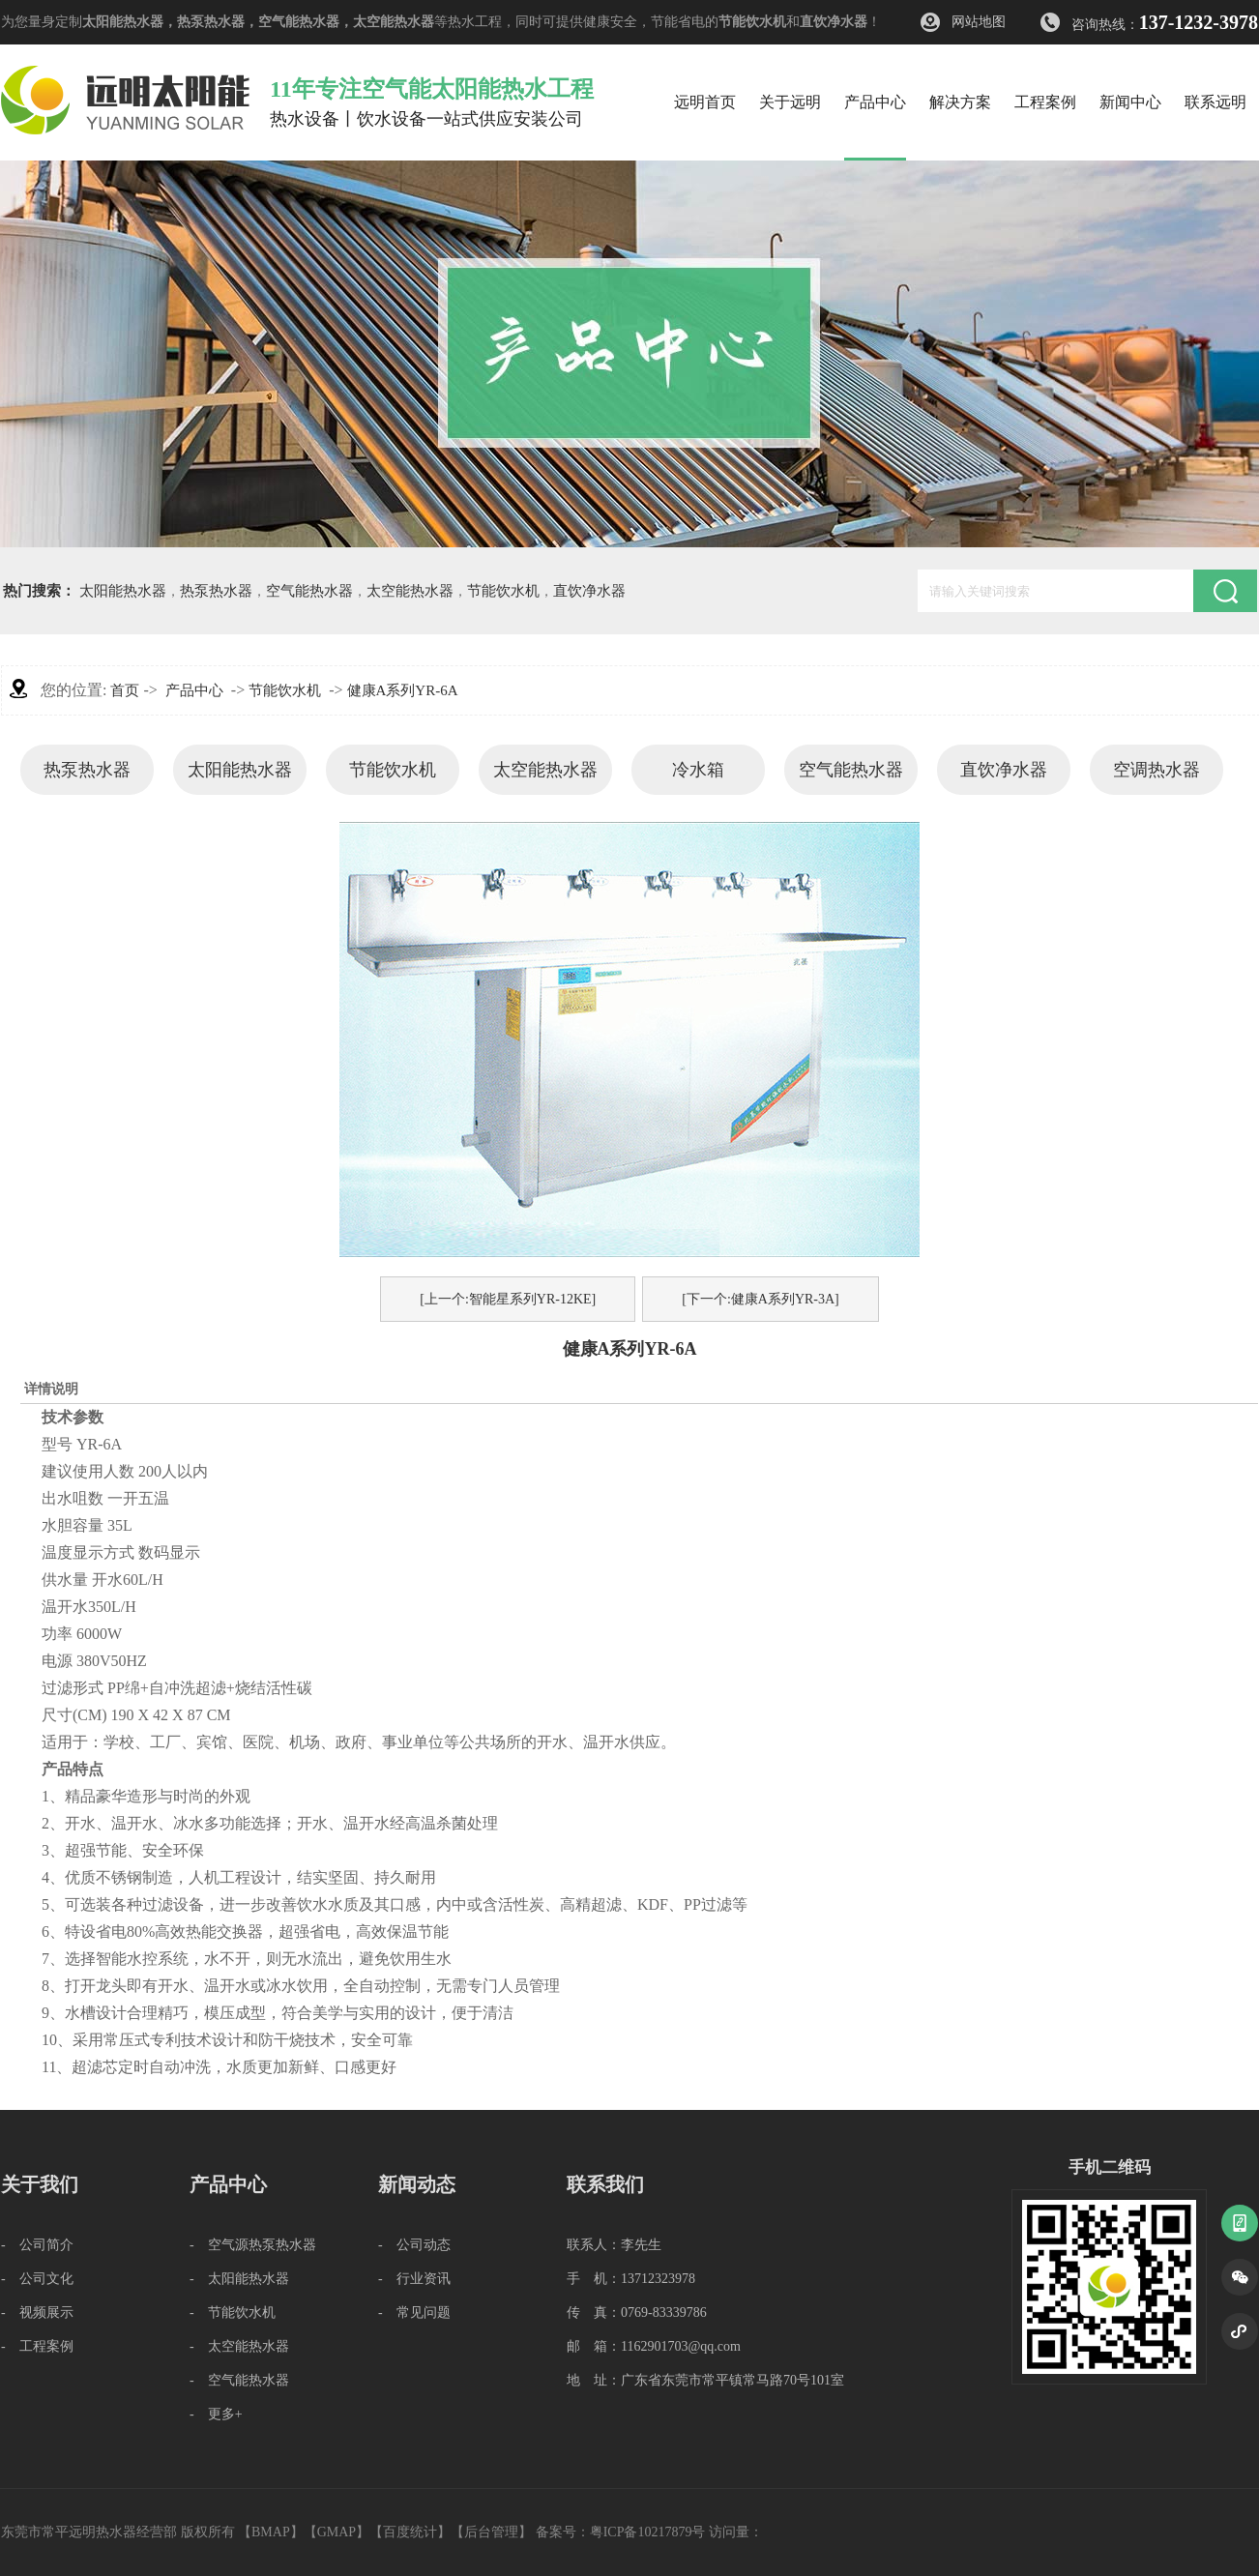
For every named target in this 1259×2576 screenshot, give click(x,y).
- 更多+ (216, 2414)
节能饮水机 (752, 22)
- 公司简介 (37, 2245)
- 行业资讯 (414, 2278)
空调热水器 (1156, 769)
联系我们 (605, 2184)
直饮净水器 (833, 22)
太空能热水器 (393, 22)
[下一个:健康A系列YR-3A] (760, 1299)
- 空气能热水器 (239, 2380)
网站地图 (979, 22)
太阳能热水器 (122, 22)
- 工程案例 (37, 2346)
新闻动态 (416, 2184)
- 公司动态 (414, 2245)
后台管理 (491, 2532)
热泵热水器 (211, 22)
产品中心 (194, 690)
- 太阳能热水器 (239, 2278)
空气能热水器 (298, 22)
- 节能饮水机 (233, 2312)
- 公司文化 (37, 2278)
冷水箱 (698, 769)
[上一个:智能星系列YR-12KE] (508, 1299)
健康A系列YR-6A (402, 690)
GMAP (336, 2532)
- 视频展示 (37, 2312)
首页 (124, 690)
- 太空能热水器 (239, 2346)
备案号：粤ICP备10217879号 (621, 2532)
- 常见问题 (414, 2312)
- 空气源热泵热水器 (253, 2245)
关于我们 (39, 2184)
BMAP (270, 2532)
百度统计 (410, 2532)
